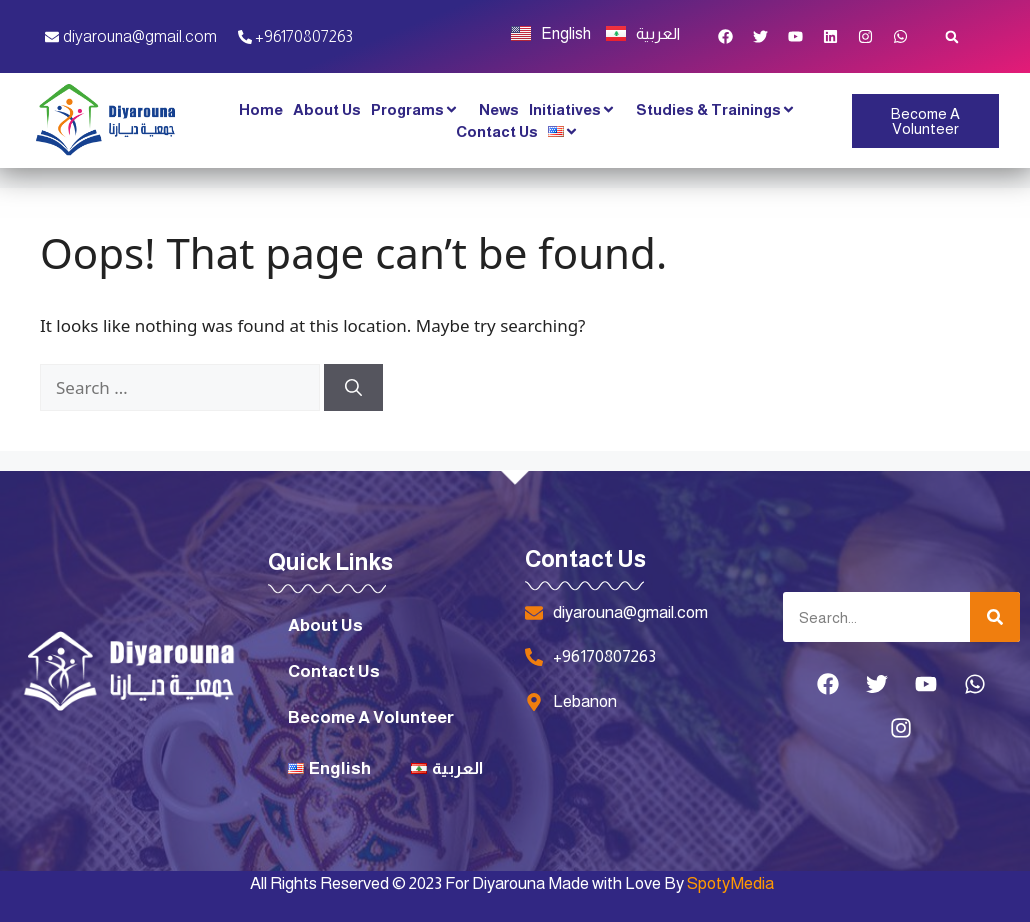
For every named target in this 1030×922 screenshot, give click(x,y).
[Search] (353, 388)
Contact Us (497, 131)
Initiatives (577, 110)
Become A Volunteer (371, 717)
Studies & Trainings (721, 110)
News (499, 109)
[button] (951, 36)
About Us (327, 109)
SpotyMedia (730, 883)
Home (261, 109)
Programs (420, 110)
